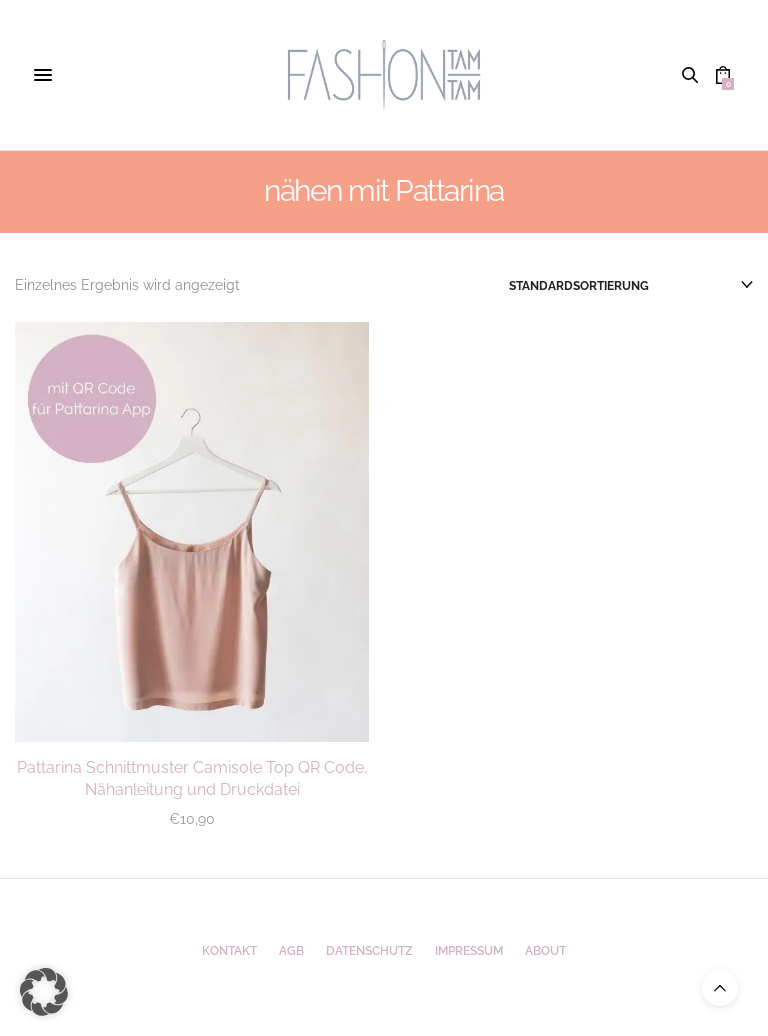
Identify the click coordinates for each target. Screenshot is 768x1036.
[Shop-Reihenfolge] (631, 286)
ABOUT (545, 951)
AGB (291, 951)
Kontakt (229, 951)
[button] (44, 992)
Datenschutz (369, 951)
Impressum (469, 951)
